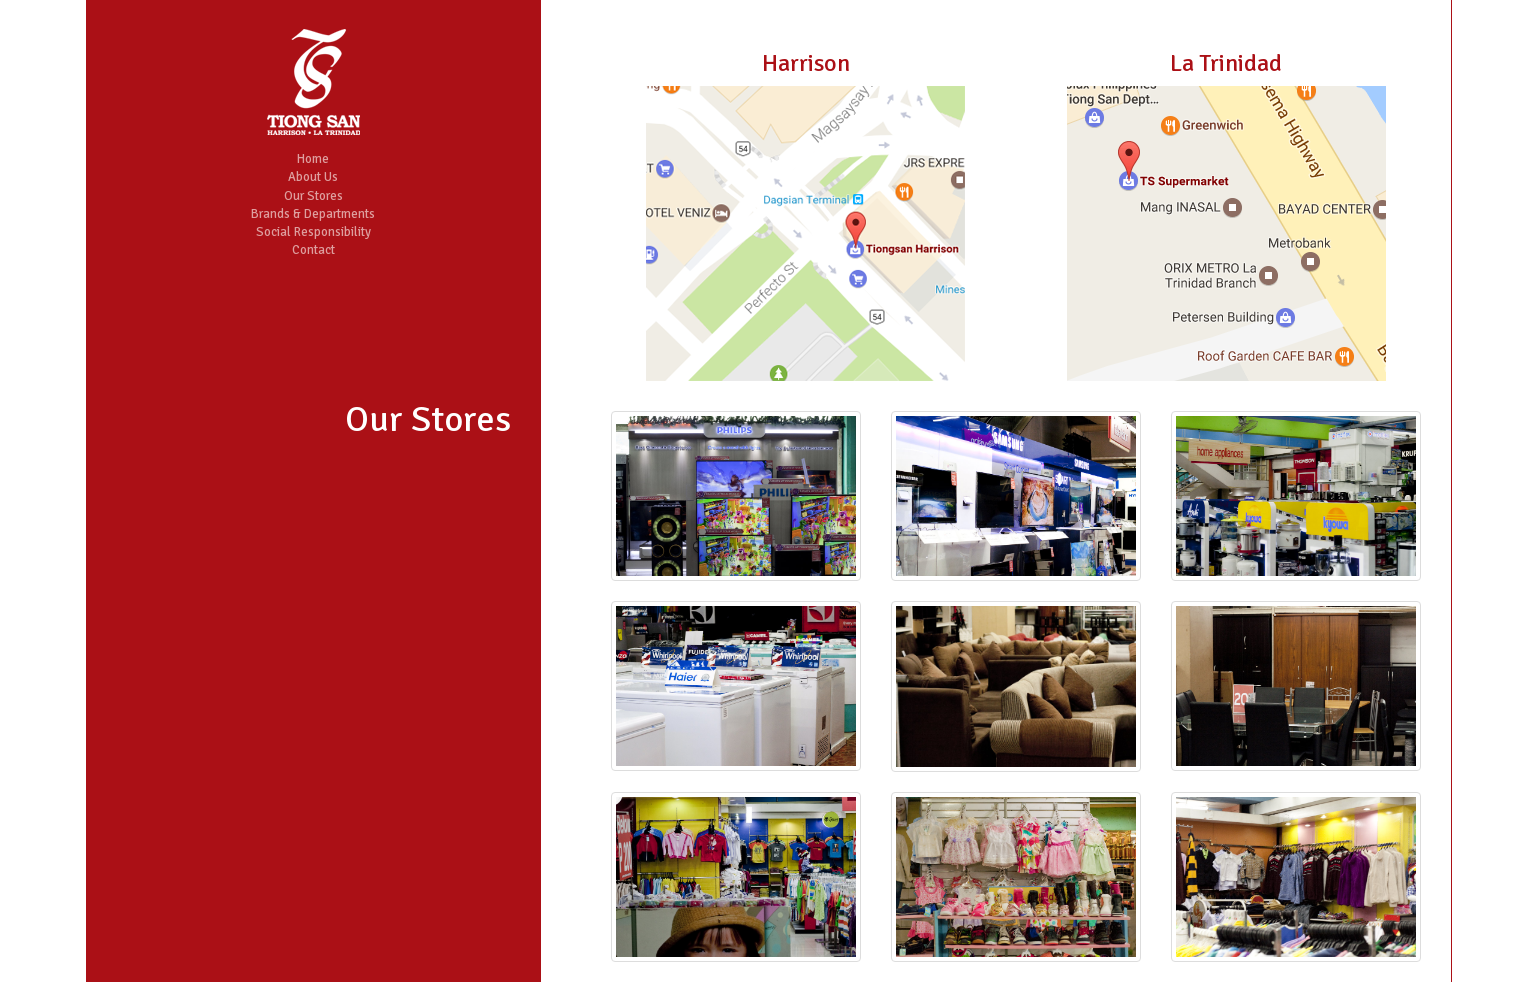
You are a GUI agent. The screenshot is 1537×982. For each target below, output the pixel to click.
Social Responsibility (313, 232)
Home (313, 159)
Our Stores (313, 196)
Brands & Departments (313, 214)
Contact (313, 250)
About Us (313, 177)
